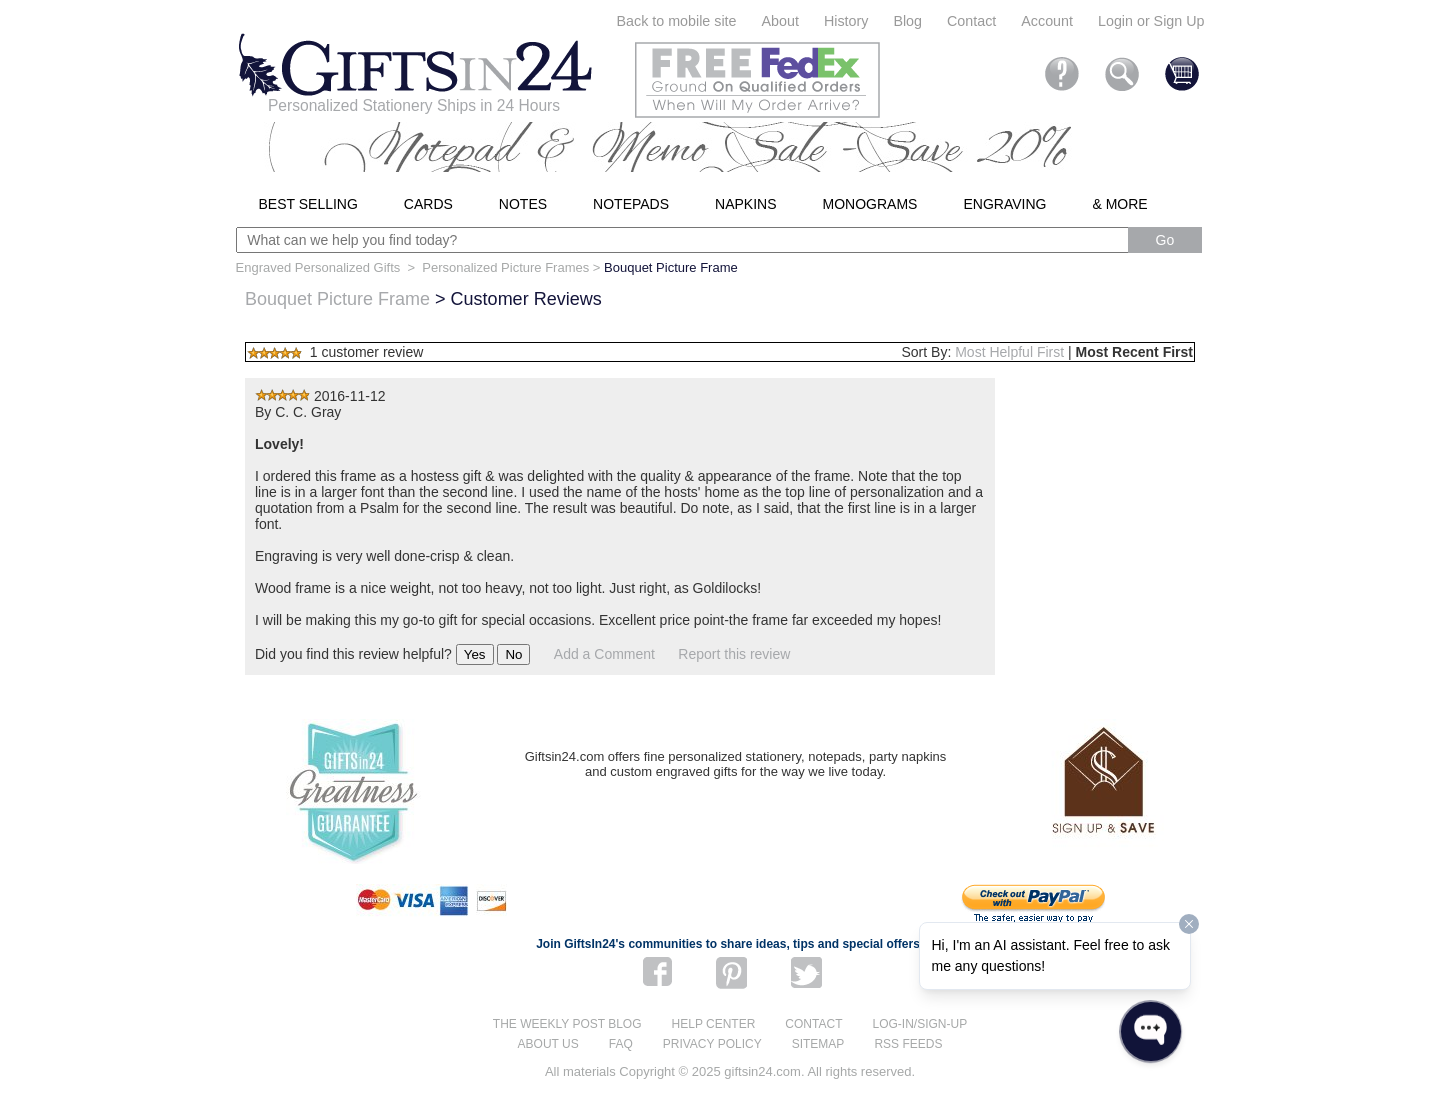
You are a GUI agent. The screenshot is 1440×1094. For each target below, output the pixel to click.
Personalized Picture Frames (505, 267)
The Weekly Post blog (567, 1024)
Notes (523, 204)
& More (1119, 204)
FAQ (621, 1044)
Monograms (870, 204)
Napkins (745, 204)
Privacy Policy (712, 1044)
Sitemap (818, 1044)
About (780, 21)
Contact (971, 21)
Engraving (1004, 204)
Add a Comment (604, 654)
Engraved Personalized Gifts (318, 267)
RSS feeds (908, 1044)
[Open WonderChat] (1150, 1031)
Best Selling (308, 204)
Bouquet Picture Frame (337, 299)
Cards (428, 204)
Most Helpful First (1009, 352)
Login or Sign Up (1151, 21)
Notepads (631, 204)
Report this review (734, 654)
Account (1047, 21)
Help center (714, 1024)
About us (548, 1044)
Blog (907, 21)
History (846, 21)
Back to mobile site (677, 21)
